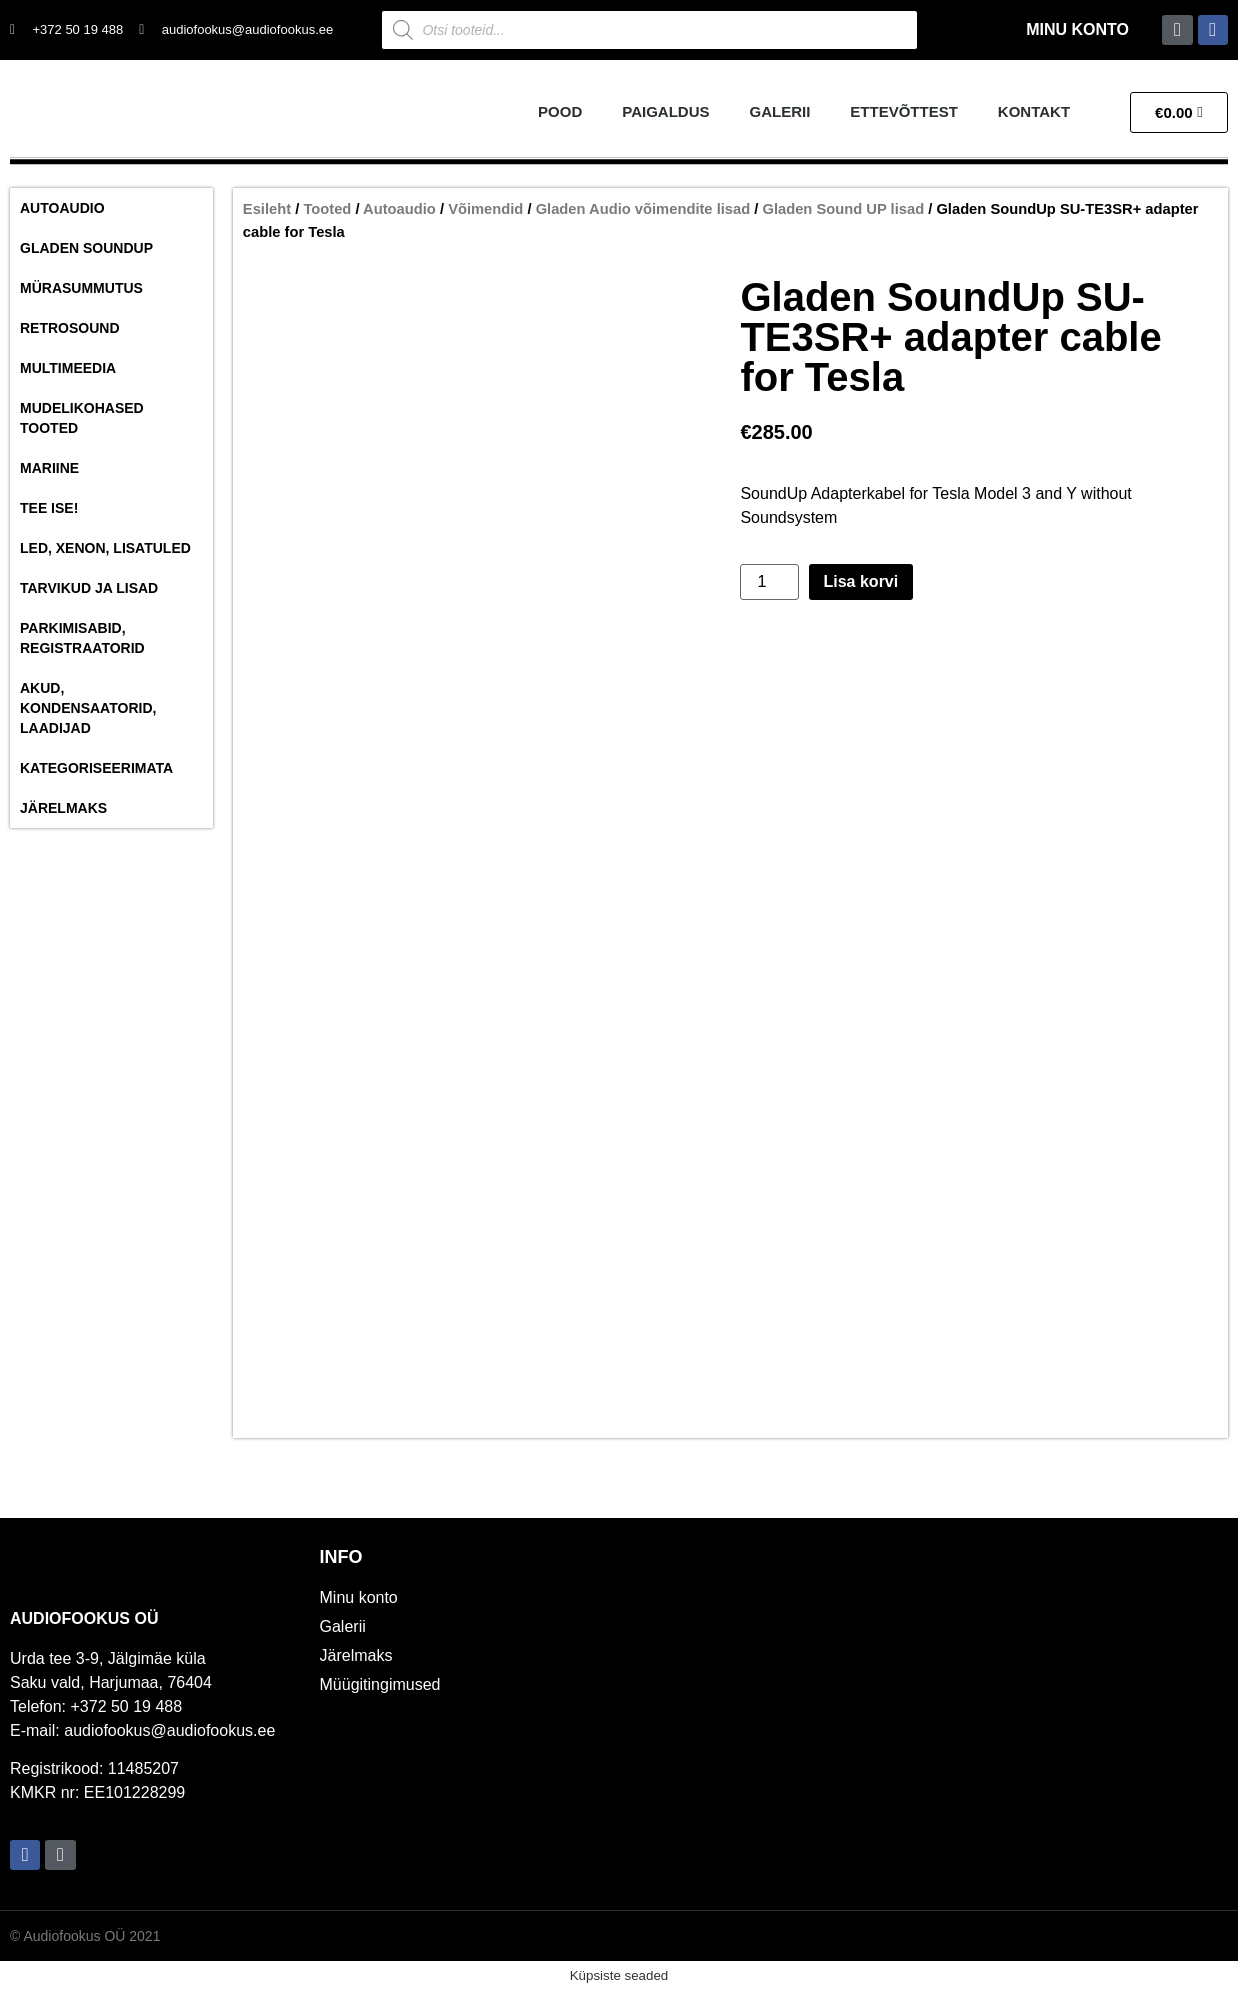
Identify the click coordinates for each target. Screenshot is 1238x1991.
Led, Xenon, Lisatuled (105, 548)
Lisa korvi (861, 581)
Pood (560, 111)
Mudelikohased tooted (82, 418)
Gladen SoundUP (86, 248)
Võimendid (485, 209)
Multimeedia (68, 368)
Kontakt (1034, 111)
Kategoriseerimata (96, 768)
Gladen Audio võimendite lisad (643, 209)
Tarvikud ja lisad (89, 588)
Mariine (49, 468)
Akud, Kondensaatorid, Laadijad (88, 708)
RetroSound (70, 328)
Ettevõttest (904, 111)
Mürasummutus (81, 288)
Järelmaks (63, 808)
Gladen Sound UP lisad (843, 209)
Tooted (327, 209)
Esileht (267, 209)
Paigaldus (665, 111)
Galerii (780, 111)
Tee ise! (49, 508)
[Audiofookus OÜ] (928, 1714)
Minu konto (1077, 29)
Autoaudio (62, 208)
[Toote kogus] (769, 582)
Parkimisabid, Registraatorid (82, 638)
